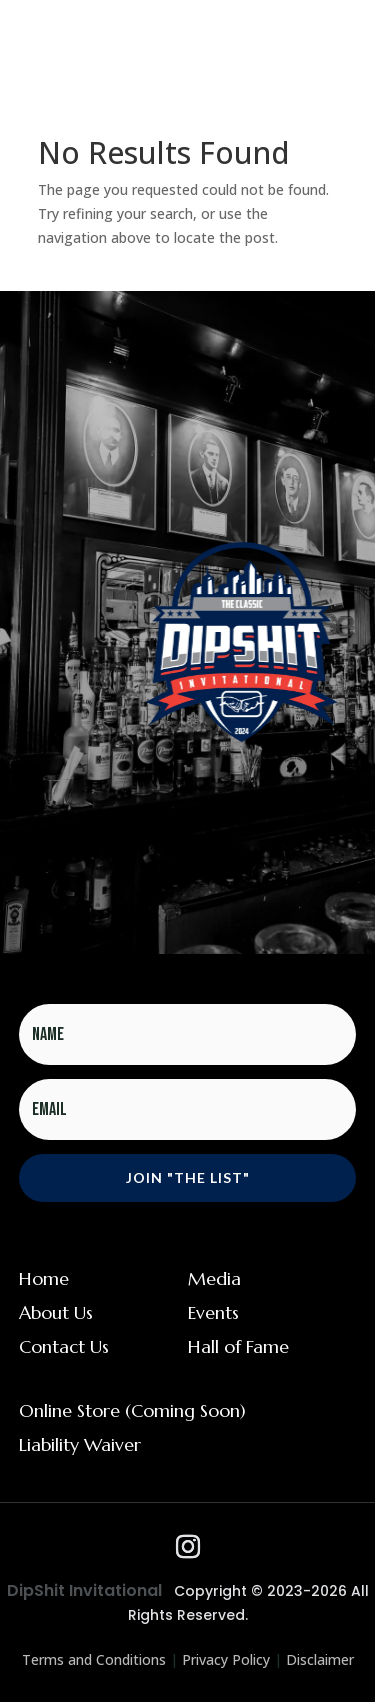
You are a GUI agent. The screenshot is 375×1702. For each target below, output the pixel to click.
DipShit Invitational (84, 1590)
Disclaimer (320, 1659)
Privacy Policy (226, 1659)
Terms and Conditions (94, 1659)
